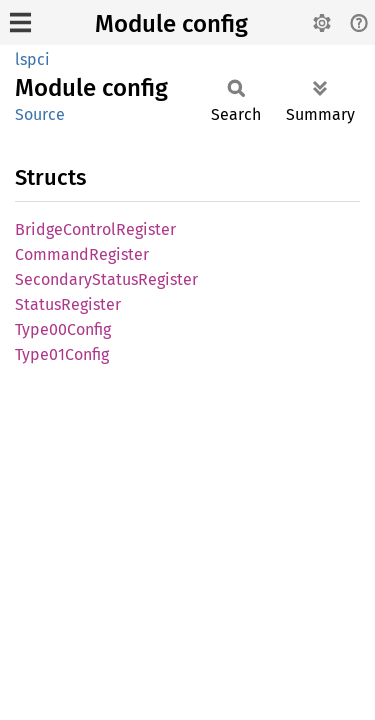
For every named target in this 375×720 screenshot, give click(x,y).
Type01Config (62, 354)
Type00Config (63, 329)
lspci (32, 59)
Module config (171, 24)
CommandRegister (82, 254)
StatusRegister (68, 304)
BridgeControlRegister (95, 229)
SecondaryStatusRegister (106, 279)
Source (40, 114)
